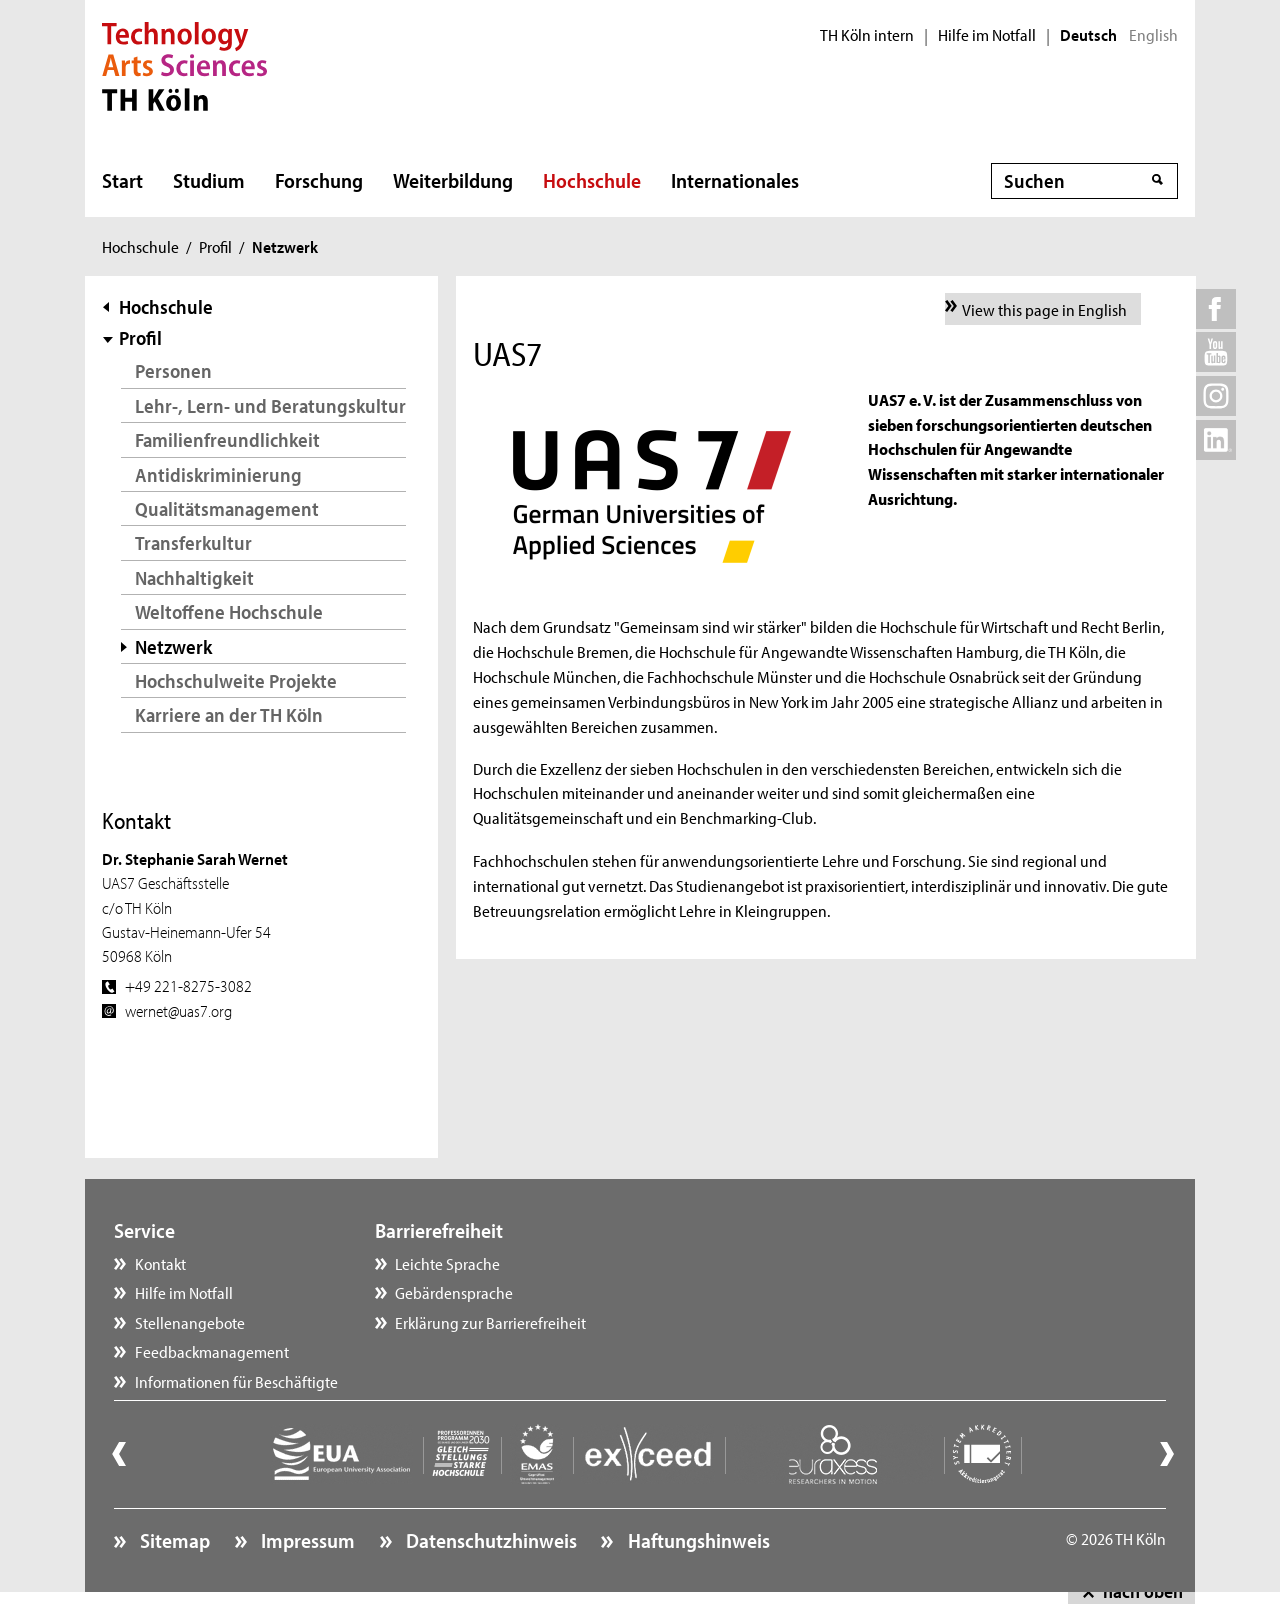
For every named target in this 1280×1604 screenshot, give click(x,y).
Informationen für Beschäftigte (236, 1381)
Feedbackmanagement (212, 1351)
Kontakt (160, 1263)
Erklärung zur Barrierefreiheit (490, 1322)
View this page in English (1044, 309)
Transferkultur (193, 542)
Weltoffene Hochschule (229, 611)
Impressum (306, 1540)
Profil (215, 246)
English (1153, 35)
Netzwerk (173, 646)
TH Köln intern (867, 35)
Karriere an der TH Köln (229, 714)
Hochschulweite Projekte (236, 680)
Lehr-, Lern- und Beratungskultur (270, 405)
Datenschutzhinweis (489, 1540)
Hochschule (592, 180)
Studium (209, 180)
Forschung (319, 180)
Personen (173, 370)
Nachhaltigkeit (194, 577)
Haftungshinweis (697, 1540)
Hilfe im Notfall (987, 35)
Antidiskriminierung (218, 474)
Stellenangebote (190, 1322)
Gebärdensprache (454, 1292)
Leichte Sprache (447, 1263)
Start (122, 180)
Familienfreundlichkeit (227, 439)
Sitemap (173, 1540)
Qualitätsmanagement (227, 508)
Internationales (735, 180)
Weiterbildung (453, 180)
